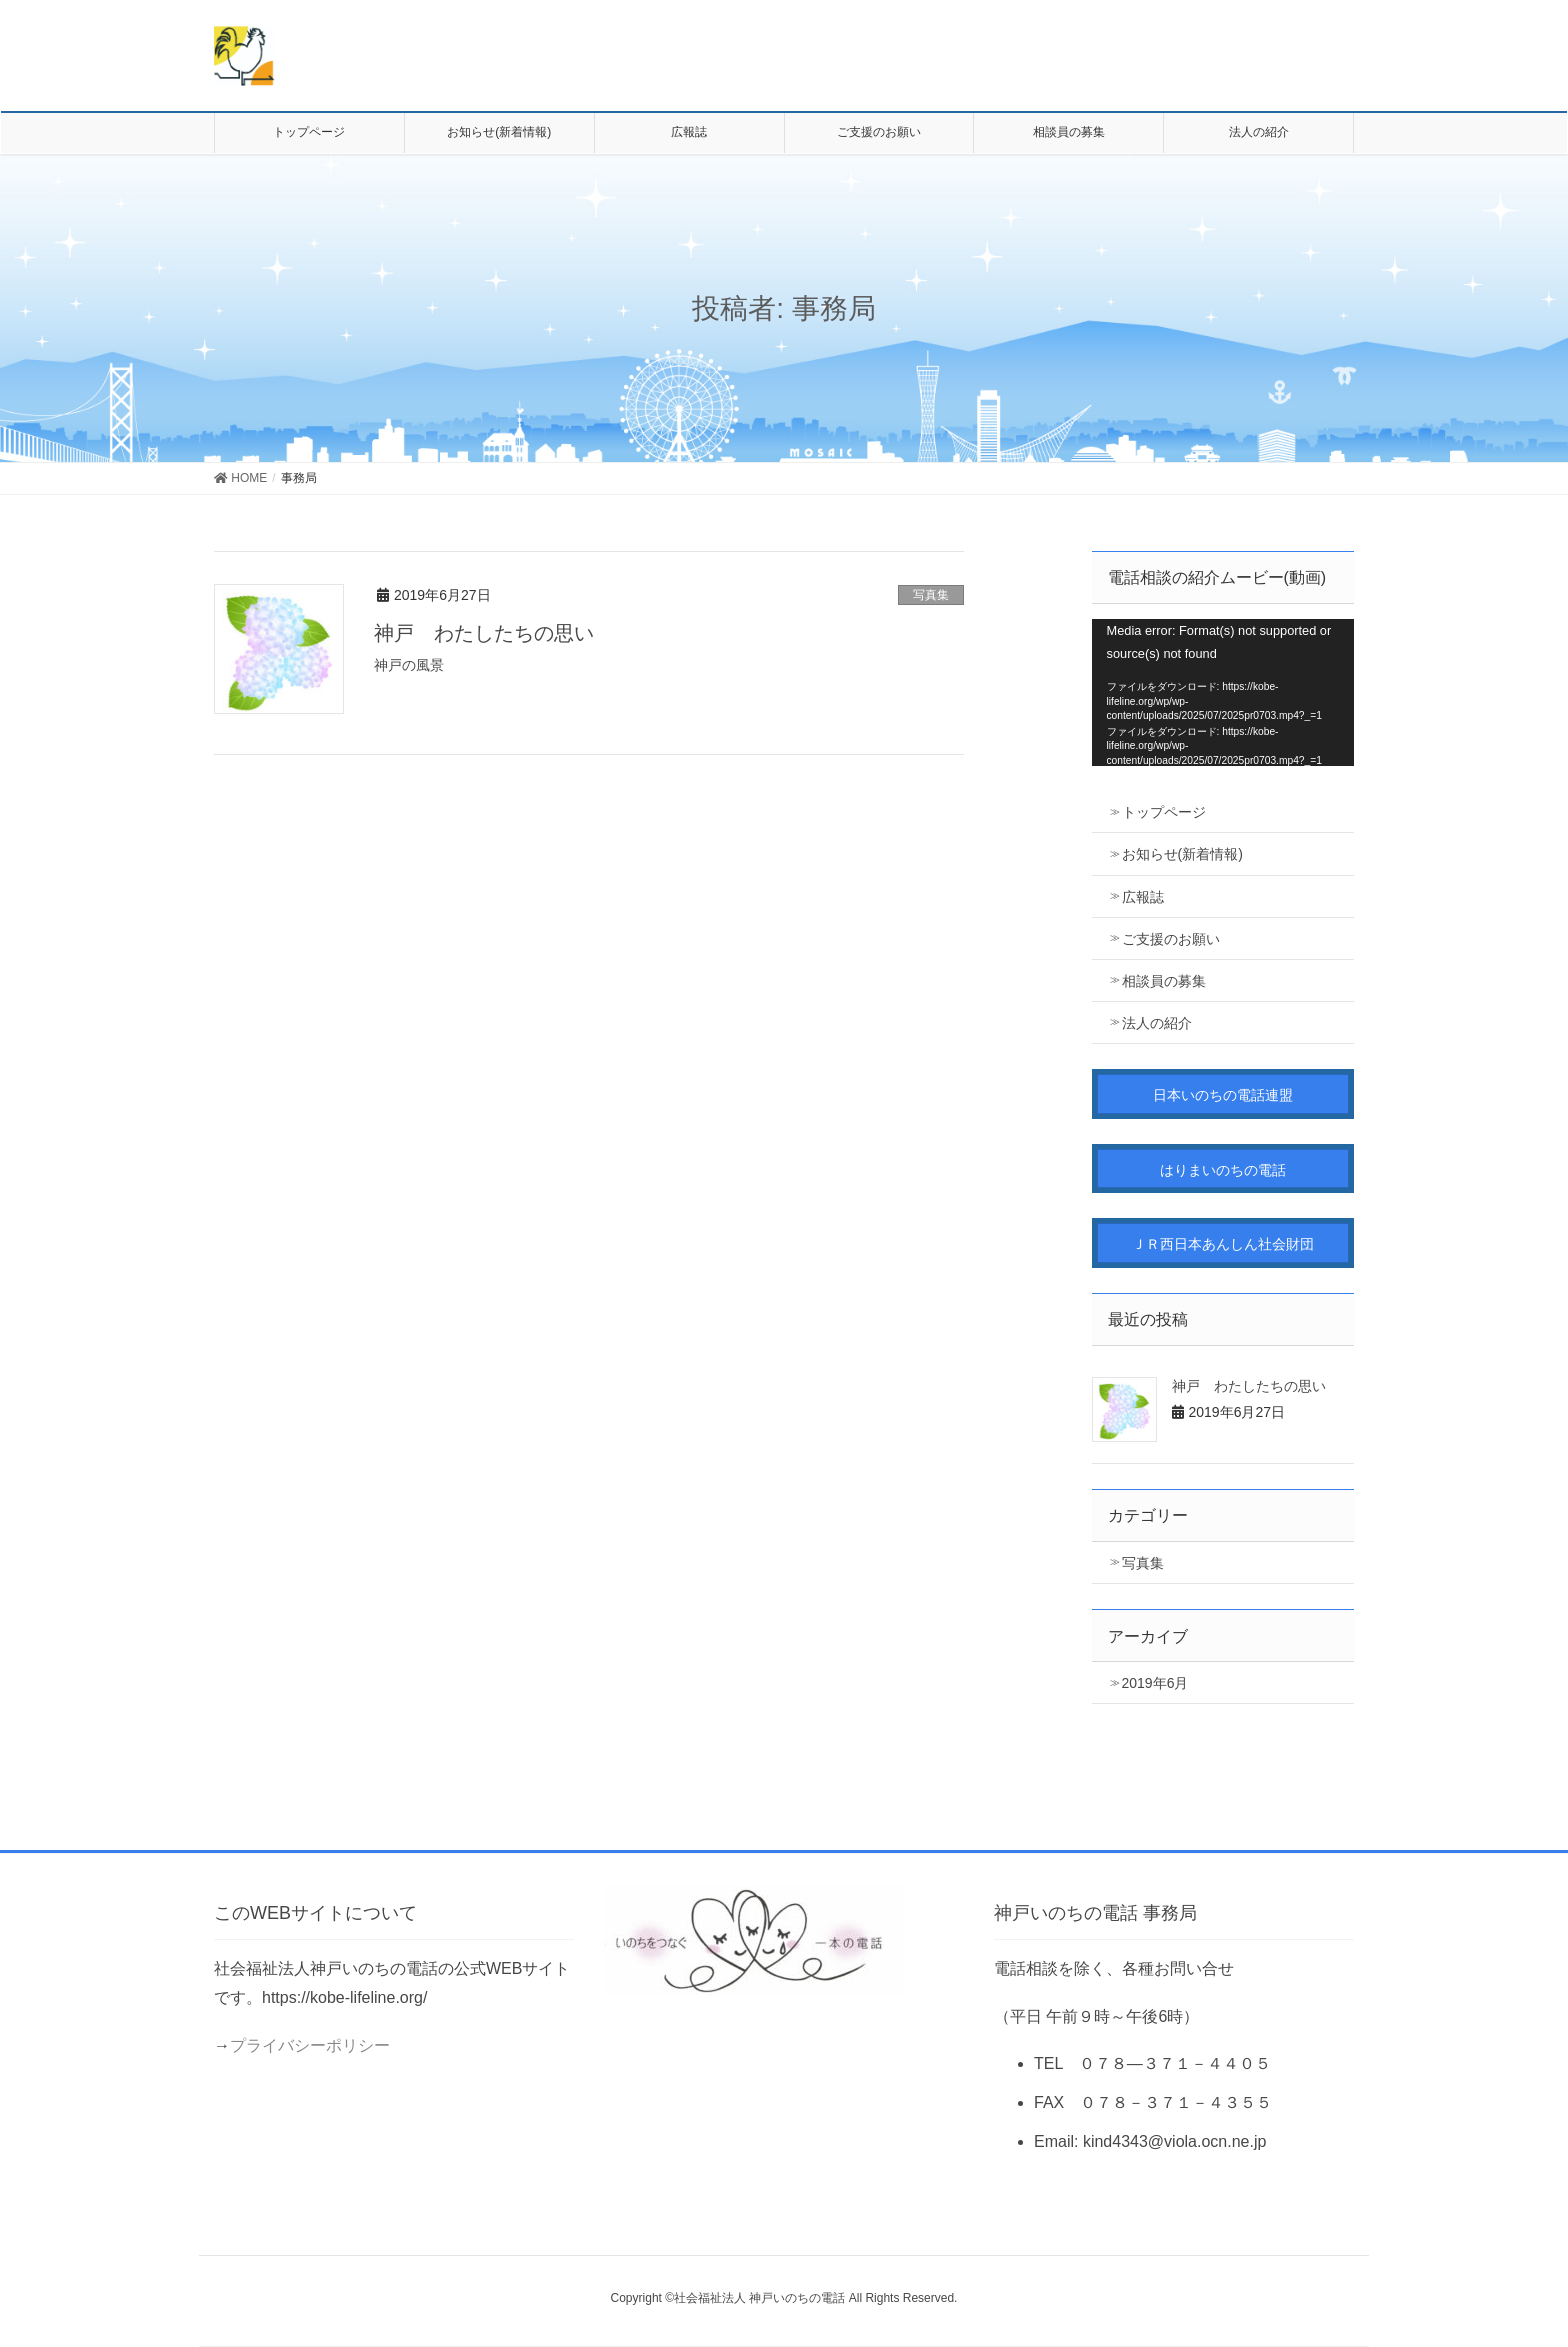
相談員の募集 (1164, 981)
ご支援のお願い (1171, 939)
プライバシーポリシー (310, 2045)
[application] (1223, 693)
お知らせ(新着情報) (1182, 854)
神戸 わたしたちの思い (484, 633)
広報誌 (1143, 897)
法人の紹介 (1157, 1023)
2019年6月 (1155, 1683)
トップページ (1164, 812)
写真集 (931, 595)
